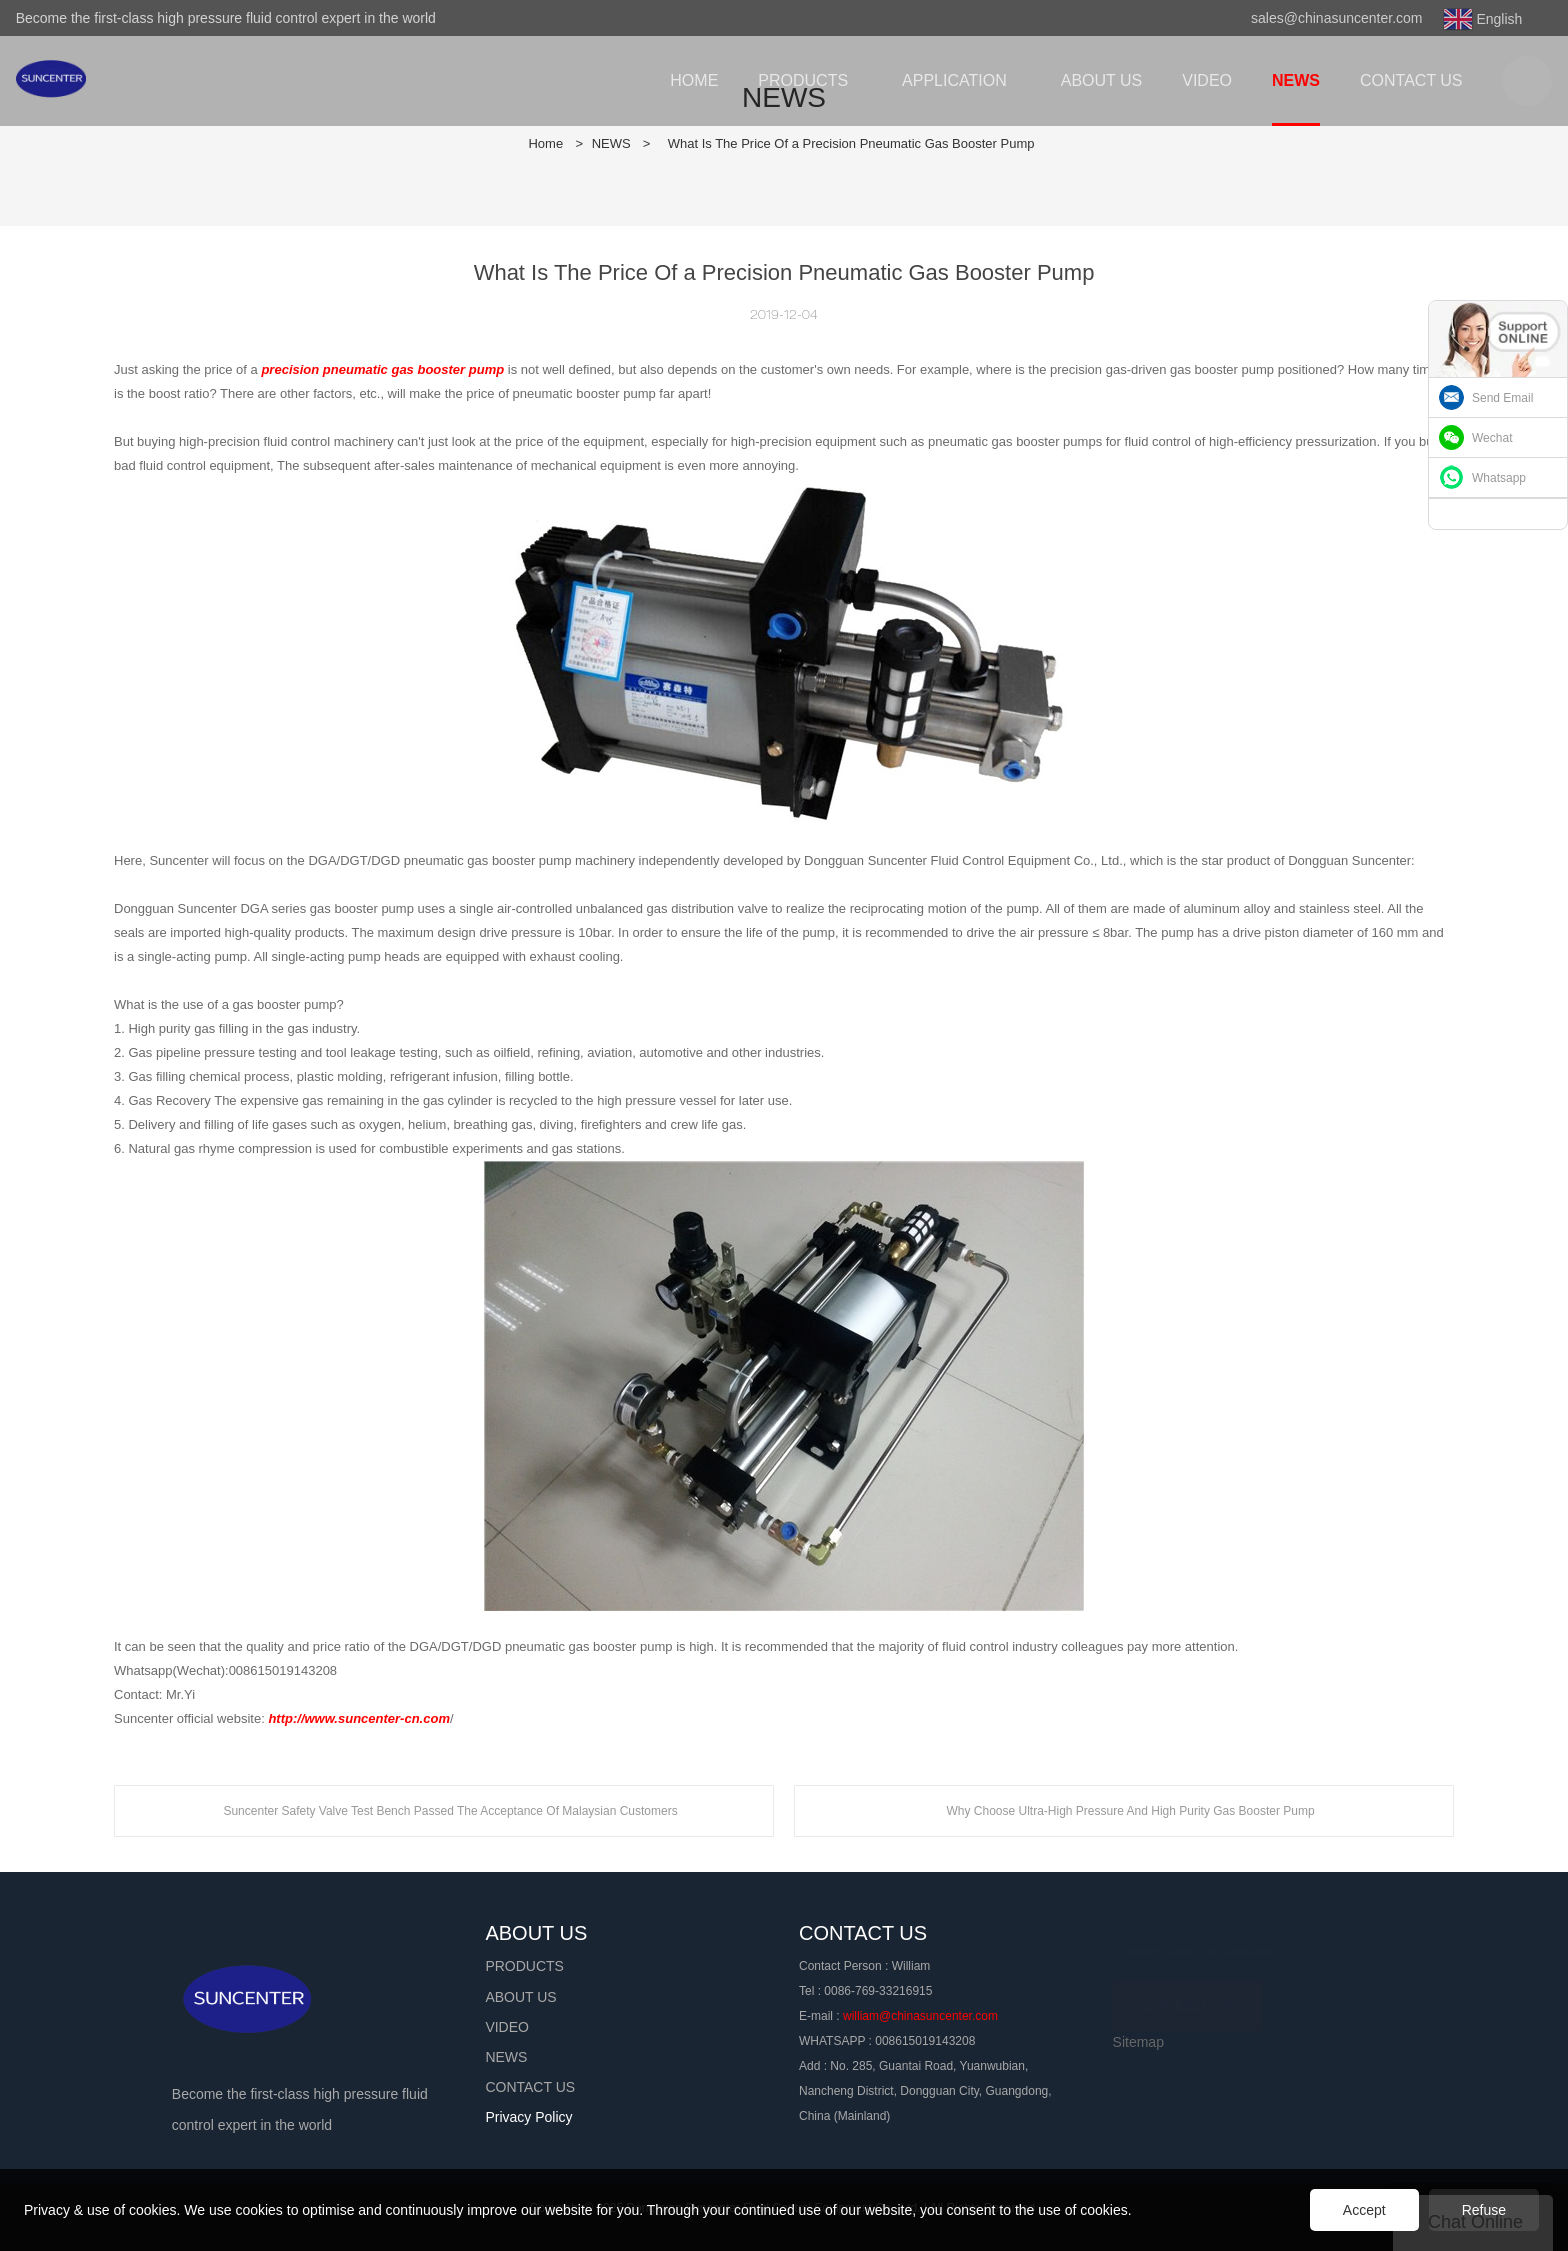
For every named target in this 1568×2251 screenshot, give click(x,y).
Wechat (1492, 438)
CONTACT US (1188, 1999)
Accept (1364, 2210)
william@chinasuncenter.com (920, 2016)
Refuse (1484, 2210)
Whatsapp (1499, 478)
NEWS (611, 143)
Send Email (1502, 398)
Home (545, 143)
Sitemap (1138, 2042)
